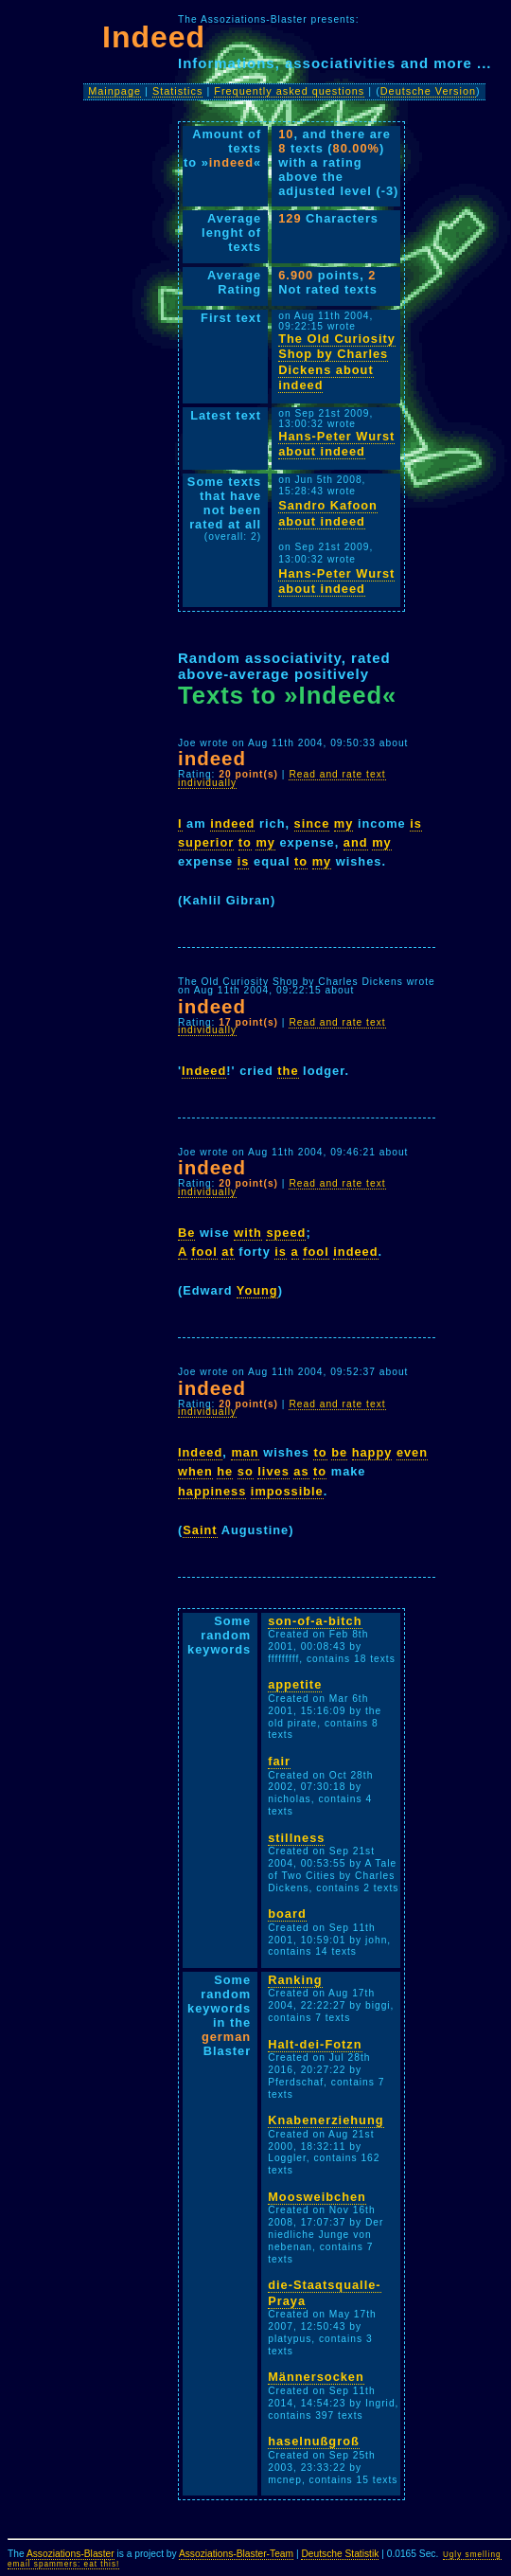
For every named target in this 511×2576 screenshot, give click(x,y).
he (225, 1471)
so (246, 1471)
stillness (296, 1838)
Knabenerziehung (325, 2120)
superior (206, 842)
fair (279, 1761)
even (412, 1452)
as (300, 1471)
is (416, 823)
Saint (200, 1530)
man (244, 1452)
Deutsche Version (428, 91)
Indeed (204, 1071)
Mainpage (114, 91)
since (312, 823)
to (245, 842)
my (344, 823)
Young (257, 1290)
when (195, 1471)
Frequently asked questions (289, 91)
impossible (287, 1491)
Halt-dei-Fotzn (314, 2044)
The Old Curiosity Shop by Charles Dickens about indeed (337, 362)
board (287, 1913)
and (356, 842)
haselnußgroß (314, 2441)
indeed (232, 823)
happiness (212, 1491)
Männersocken (316, 2377)
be (339, 1452)
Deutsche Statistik (340, 2554)
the (287, 1071)
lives (273, 1471)
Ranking (295, 1980)
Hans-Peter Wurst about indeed (336, 444)
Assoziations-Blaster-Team (236, 2554)
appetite (295, 1684)
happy (372, 1452)
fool (204, 1251)
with (248, 1232)
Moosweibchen (317, 2197)
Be (186, 1232)
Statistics (177, 91)
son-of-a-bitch (314, 1621)
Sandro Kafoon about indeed (328, 513)
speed (286, 1232)
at (227, 1251)
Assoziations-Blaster (70, 2554)
